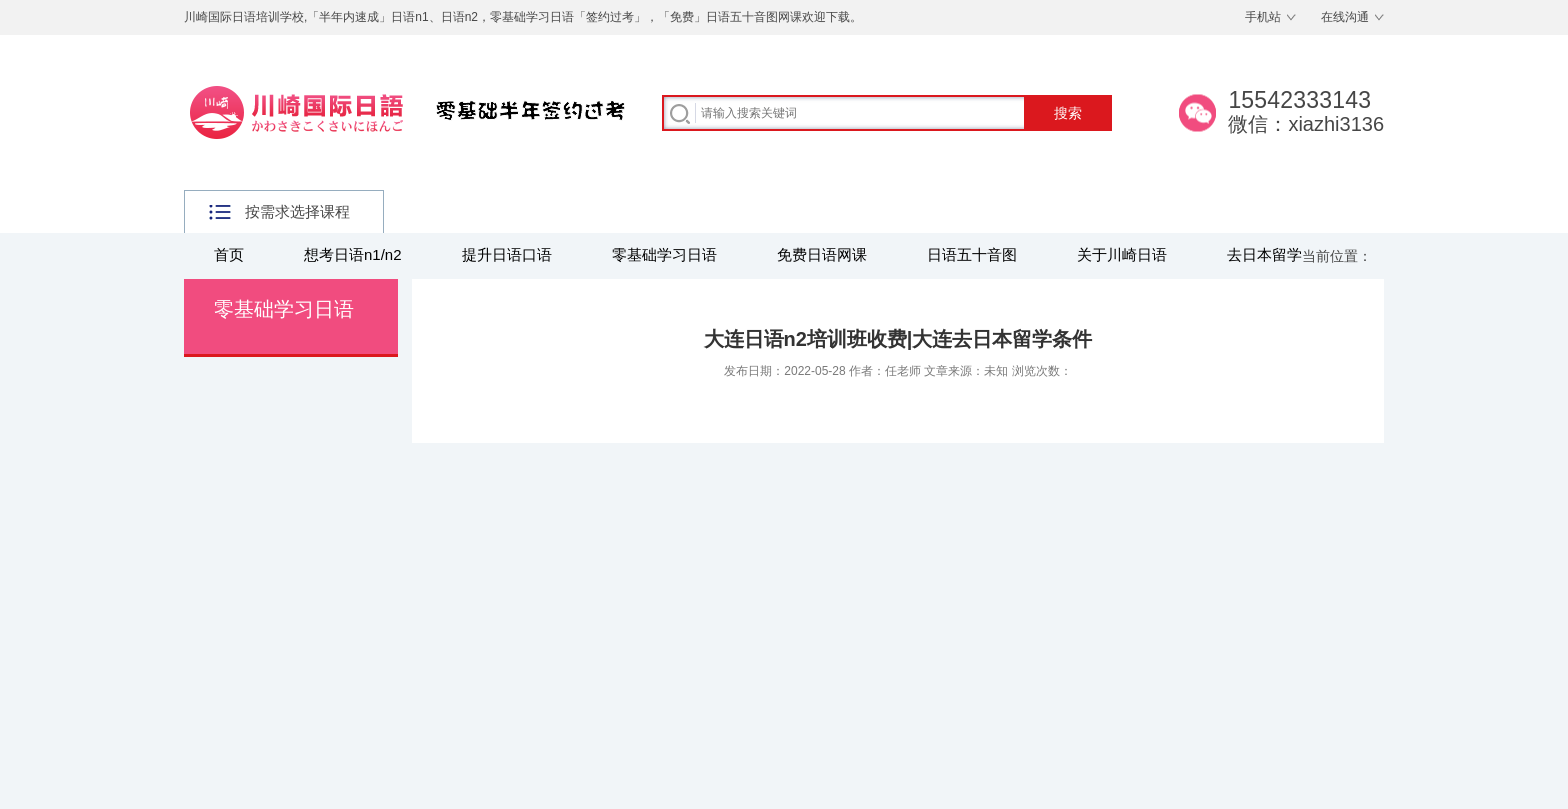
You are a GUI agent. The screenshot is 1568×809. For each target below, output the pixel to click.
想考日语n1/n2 (353, 254)
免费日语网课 (822, 254)
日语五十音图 (972, 254)
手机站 (1263, 17)
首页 (229, 254)
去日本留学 (1264, 254)
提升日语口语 (507, 254)
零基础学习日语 (664, 254)
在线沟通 (1345, 17)
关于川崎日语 (1122, 254)
